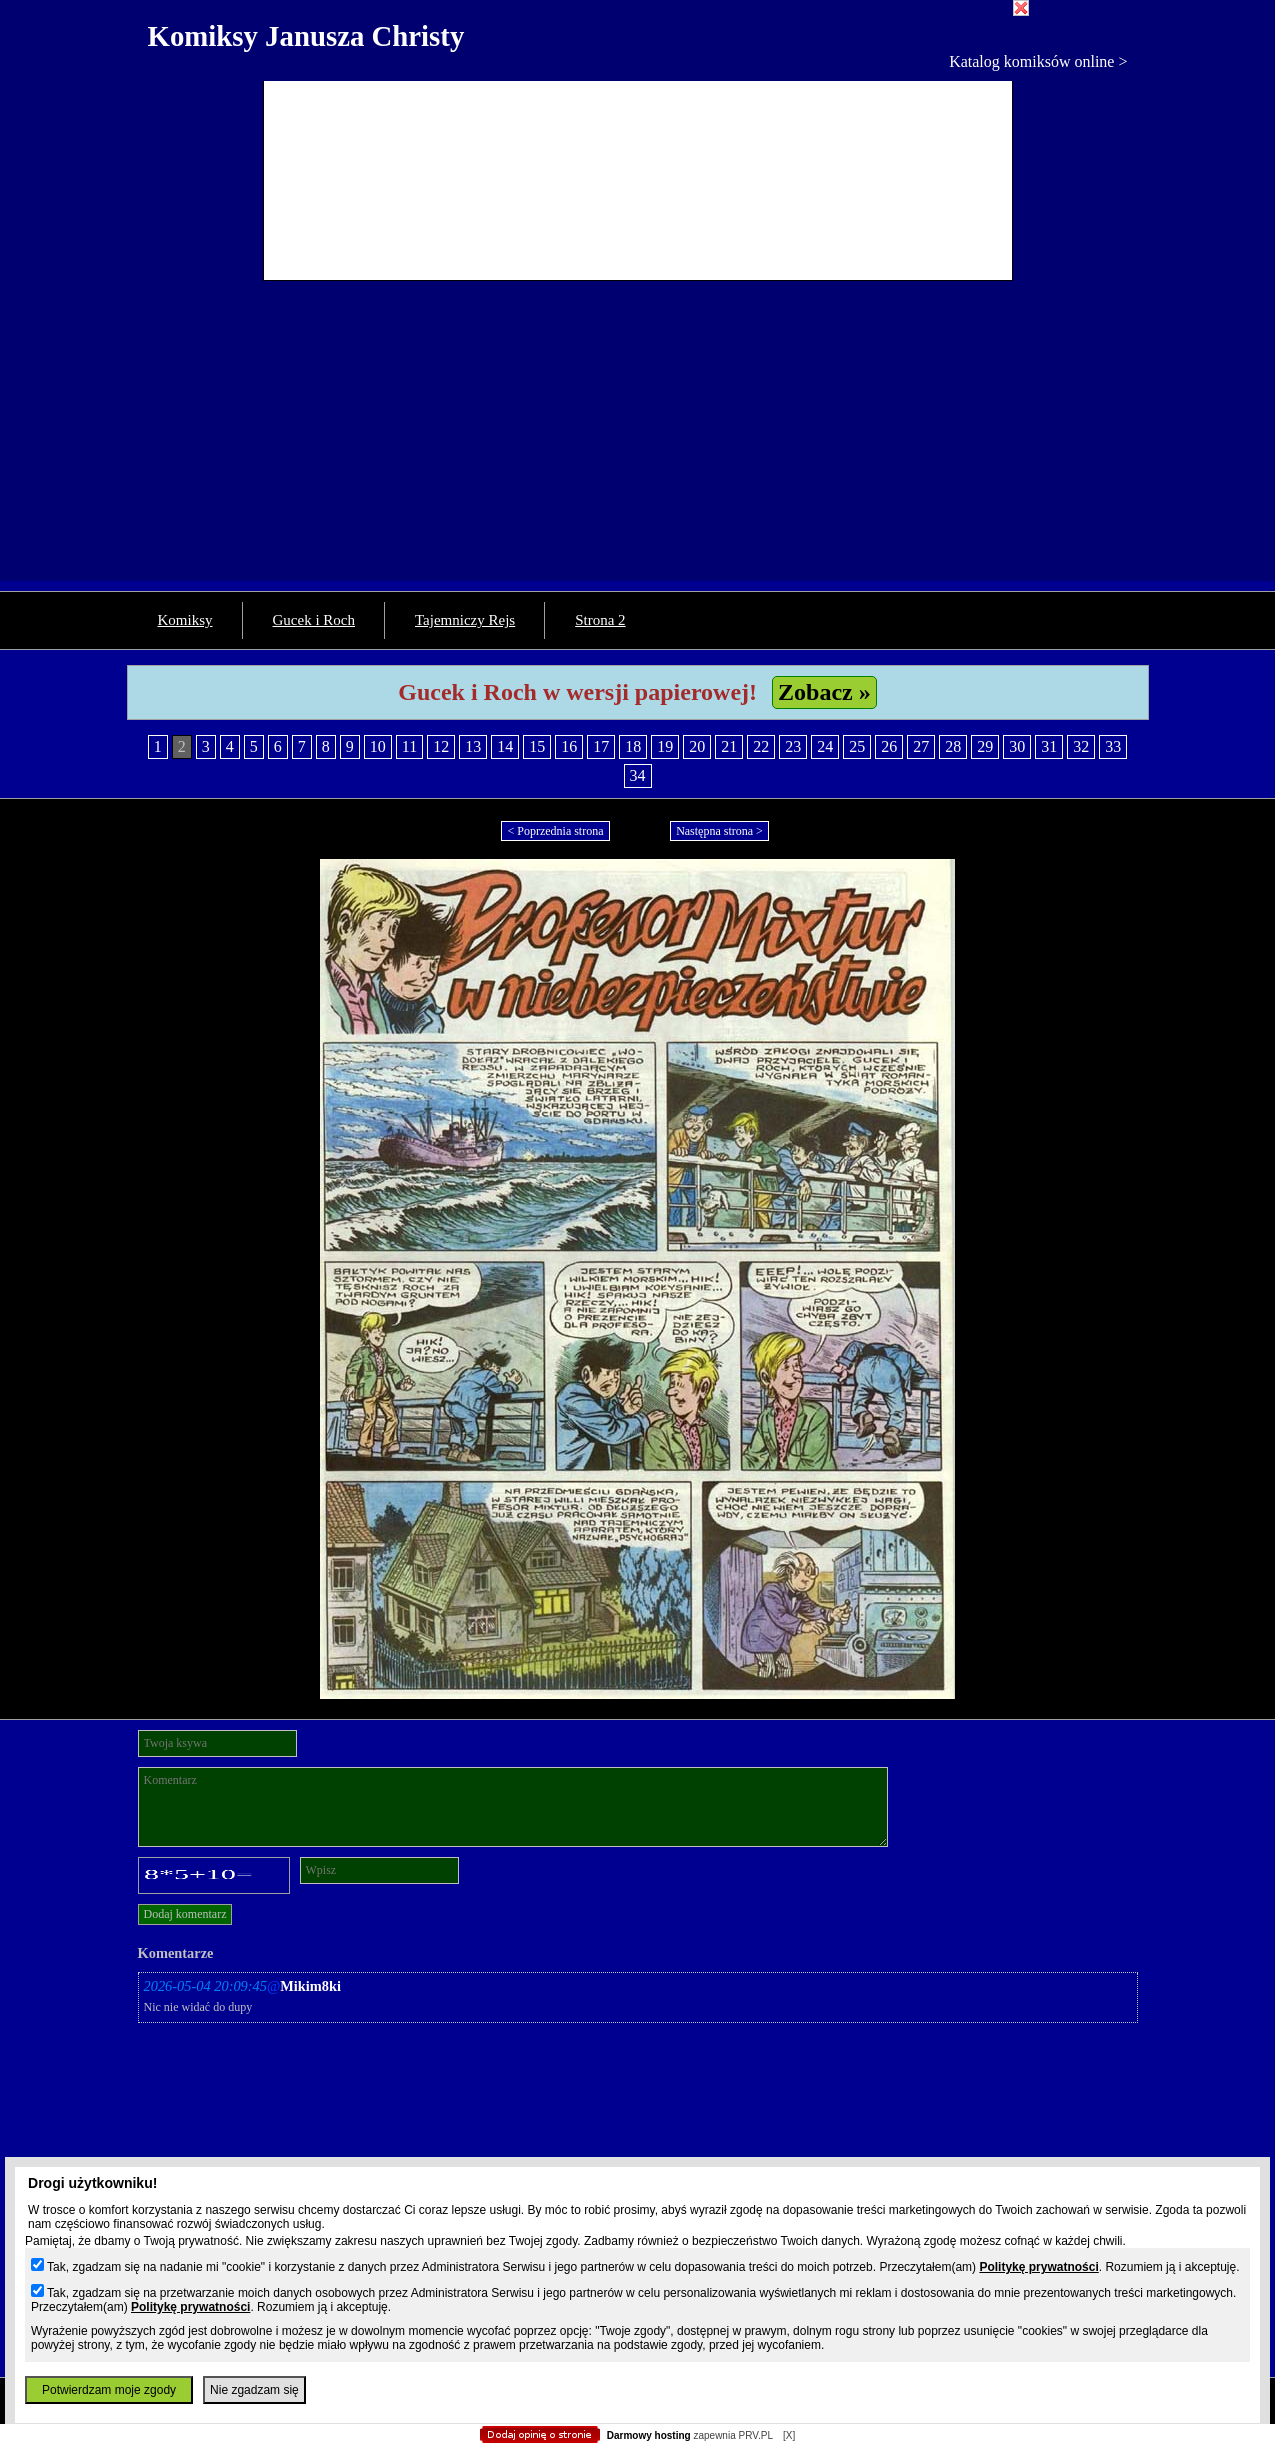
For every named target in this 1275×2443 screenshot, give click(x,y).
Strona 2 (600, 620)
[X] (789, 2435)
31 (1049, 746)
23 (793, 746)
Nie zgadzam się (254, 2390)
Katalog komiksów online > (1038, 61)
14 (505, 746)
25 (857, 746)
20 (697, 746)
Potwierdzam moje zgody (109, 2390)
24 (825, 746)
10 (378, 746)
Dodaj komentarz (185, 1914)
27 (921, 746)
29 (985, 746)
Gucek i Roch (314, 620)
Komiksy (185, 620)
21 (729, 746)
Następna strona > (719, 831)
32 (1081, 746)
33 (1113, 746)
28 (953, 746)
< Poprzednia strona (555, 831)
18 (633, 746)
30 (1017, 746)
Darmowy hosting (649, 2435)
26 (889, 746)
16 (569, 746)
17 (601, 746)
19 (665, 746)
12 (441, 746)
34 (638, 775)
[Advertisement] (638, 441)
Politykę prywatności (1038, 2267)
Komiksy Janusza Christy (306, 36)
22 (761, 746)
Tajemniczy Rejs (465, 620)
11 (409, 746)
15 (537, 746)
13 (473, 746)
